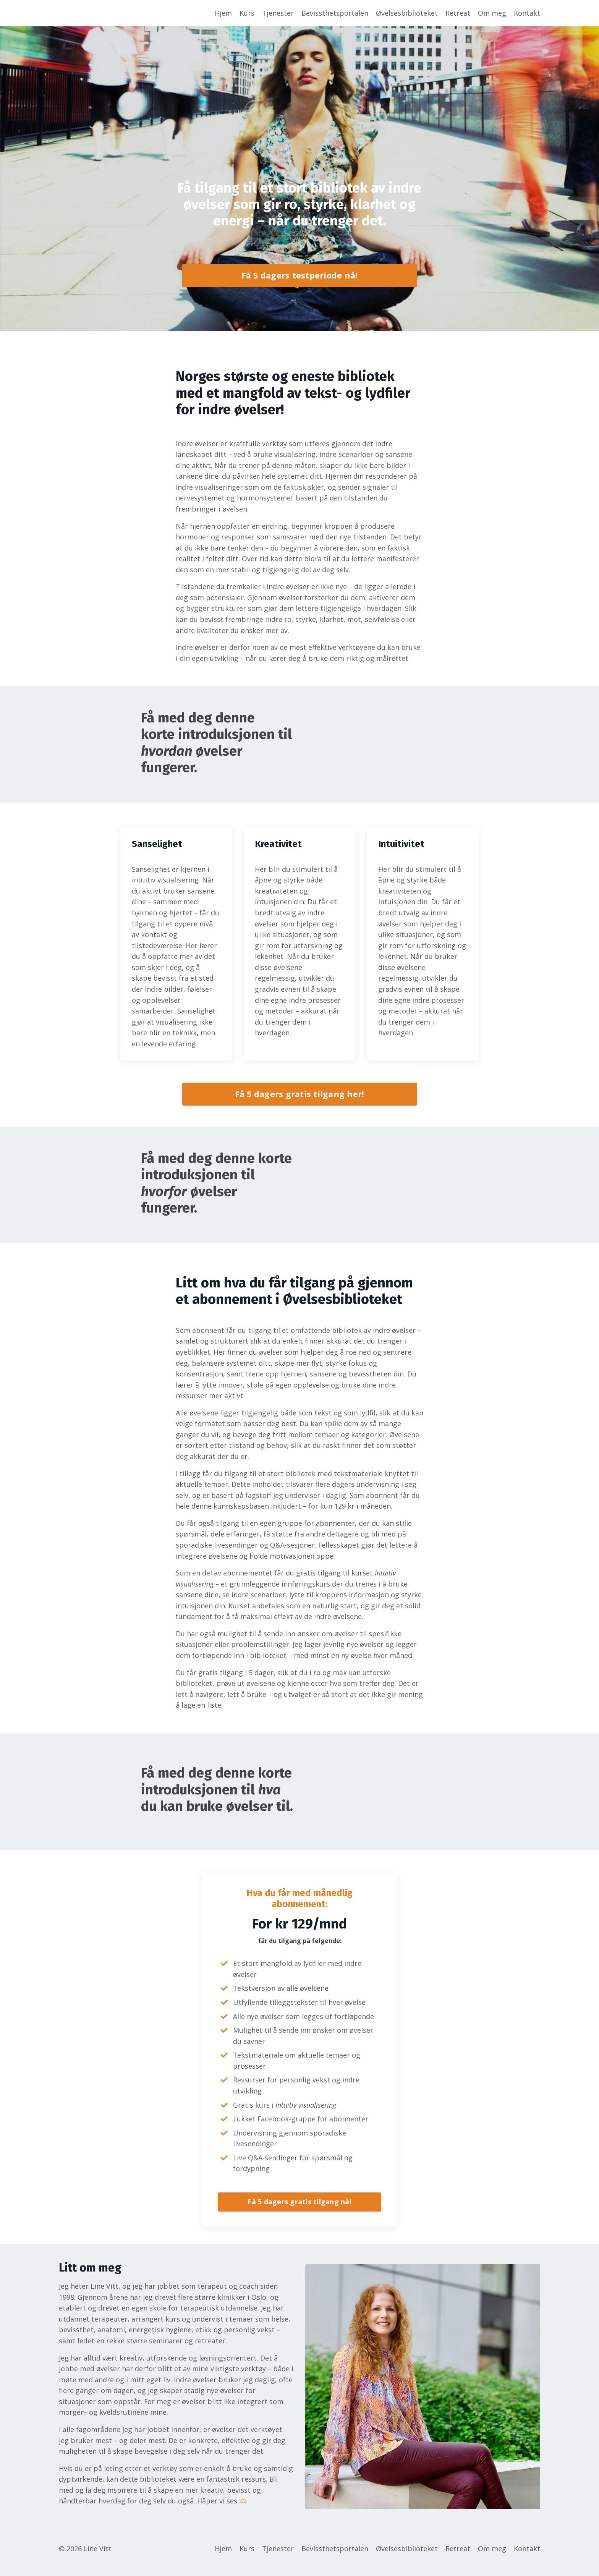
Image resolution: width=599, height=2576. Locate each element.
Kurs (247, 13)
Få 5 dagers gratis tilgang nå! (299, 2214)
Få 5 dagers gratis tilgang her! (299, 1099)
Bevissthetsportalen (334, 13)
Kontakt (527, 13)
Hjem (223, 13)
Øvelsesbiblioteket (407, 13)
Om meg (492, 13)
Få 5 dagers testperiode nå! (299, 275)
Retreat (457, 13)
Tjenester (278, 13)
